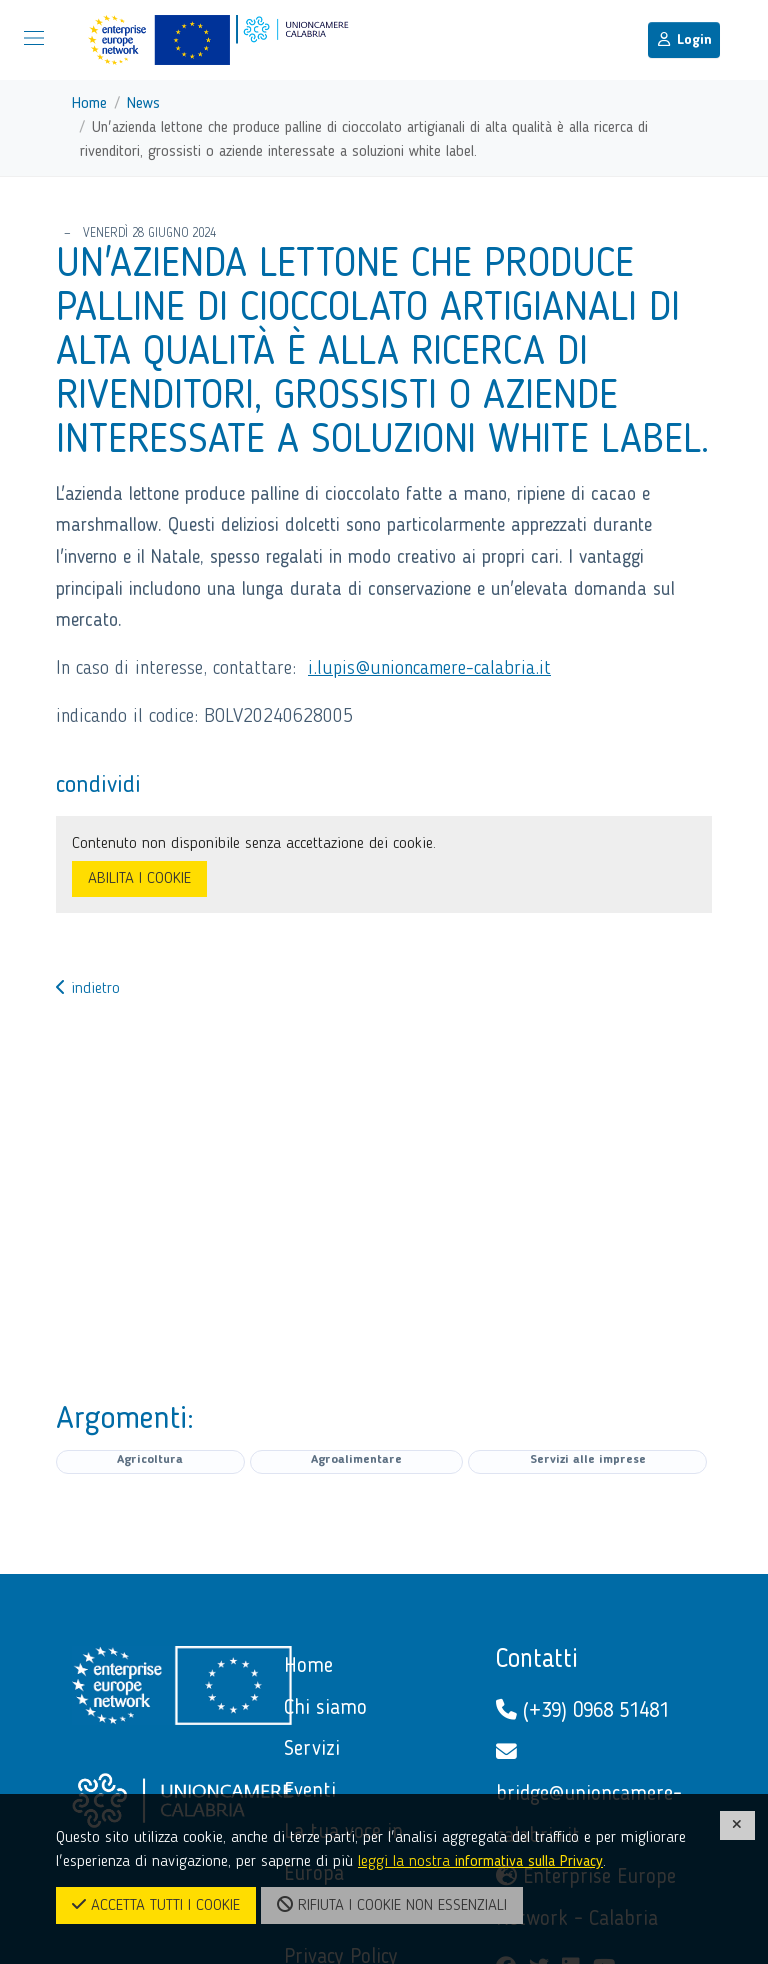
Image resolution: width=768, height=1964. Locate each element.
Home (89, 104)
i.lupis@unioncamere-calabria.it (429, 669)
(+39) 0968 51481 (582, 1710)
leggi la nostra (480, 1862)
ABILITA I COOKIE (139, 879)
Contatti (537, 1660)
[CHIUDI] (738, 1825)
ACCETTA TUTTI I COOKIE (156, 1905)
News (143, 104)
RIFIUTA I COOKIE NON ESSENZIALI (392, 1905)
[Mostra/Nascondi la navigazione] (34, 38)
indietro (88, 989)
